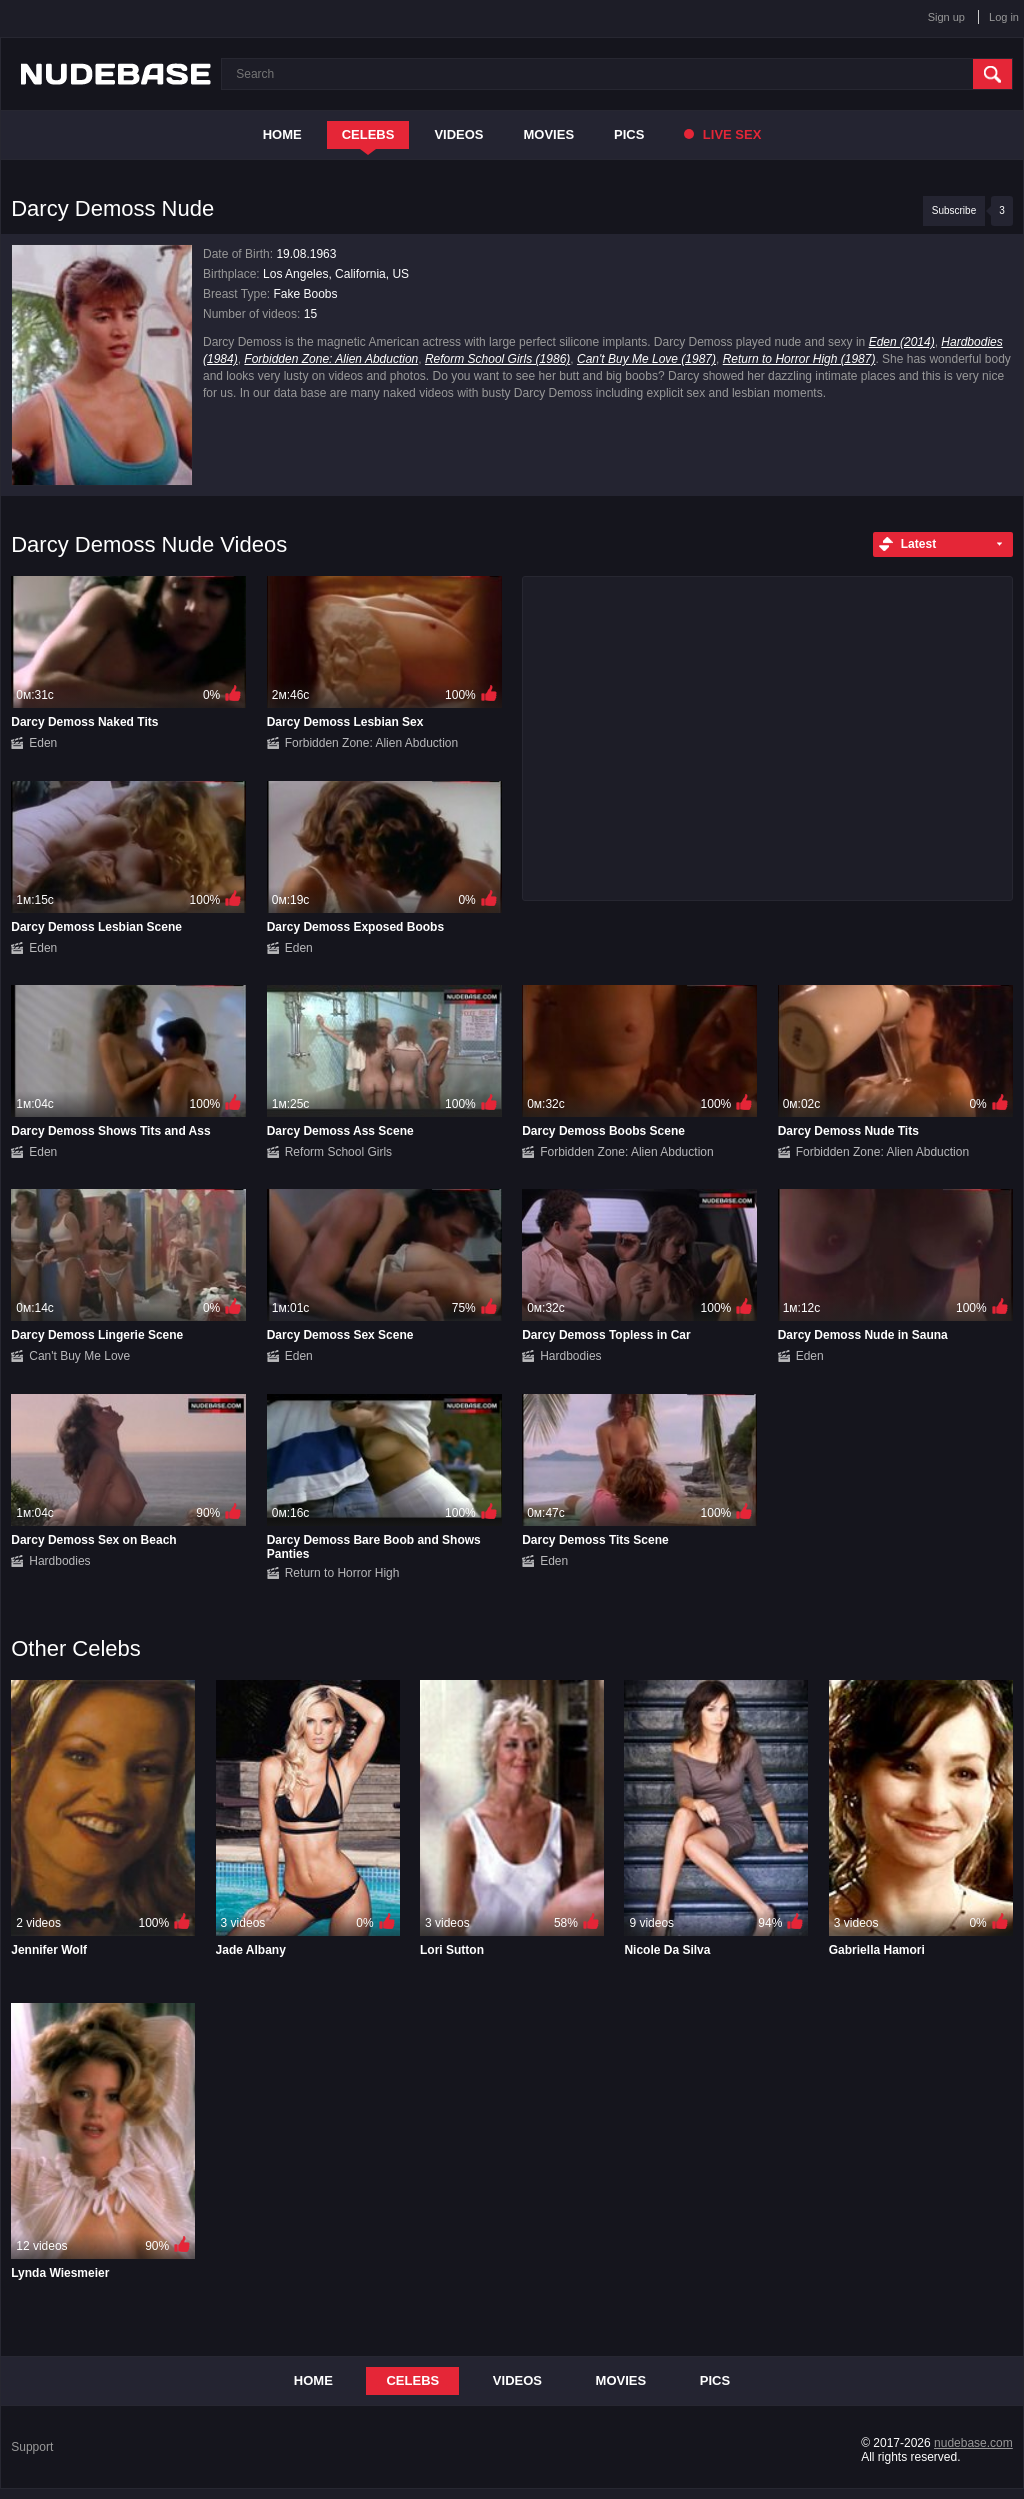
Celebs (368, 134)
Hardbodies (570, 1356)
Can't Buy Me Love (79, 1356)
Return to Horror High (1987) (799, 359)
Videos (458, 134)
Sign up (946, 17)
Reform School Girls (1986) (497, 359)
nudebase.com (973, 2443)
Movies (549, 134)
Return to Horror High (342, 1573)
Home (282, 134)
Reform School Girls (338, 1152)
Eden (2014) (902, 342)
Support (32, 2447)
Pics (629, 134)
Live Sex (722, 134)
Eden (43, 743)
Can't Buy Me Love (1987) (646, 359)
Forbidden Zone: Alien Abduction (331, 359)
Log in (1004, 17)
